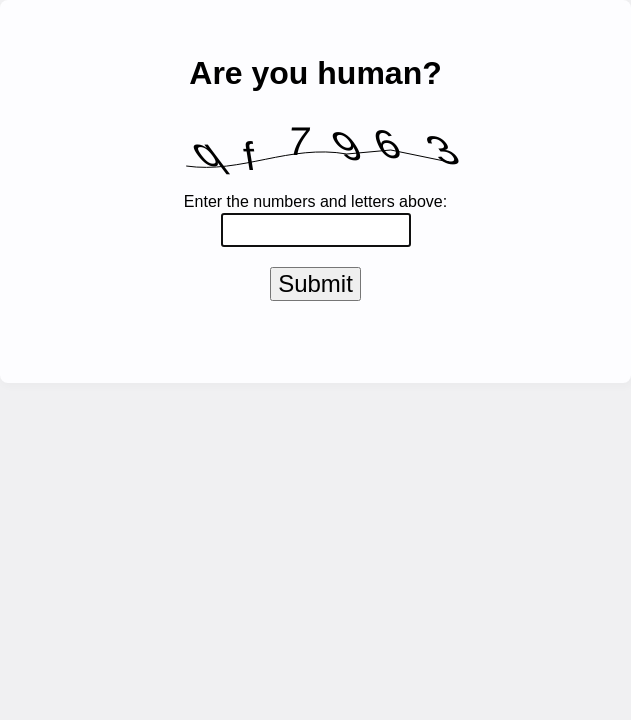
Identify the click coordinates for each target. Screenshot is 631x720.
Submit (315, 287)
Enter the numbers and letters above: (315, 201)
